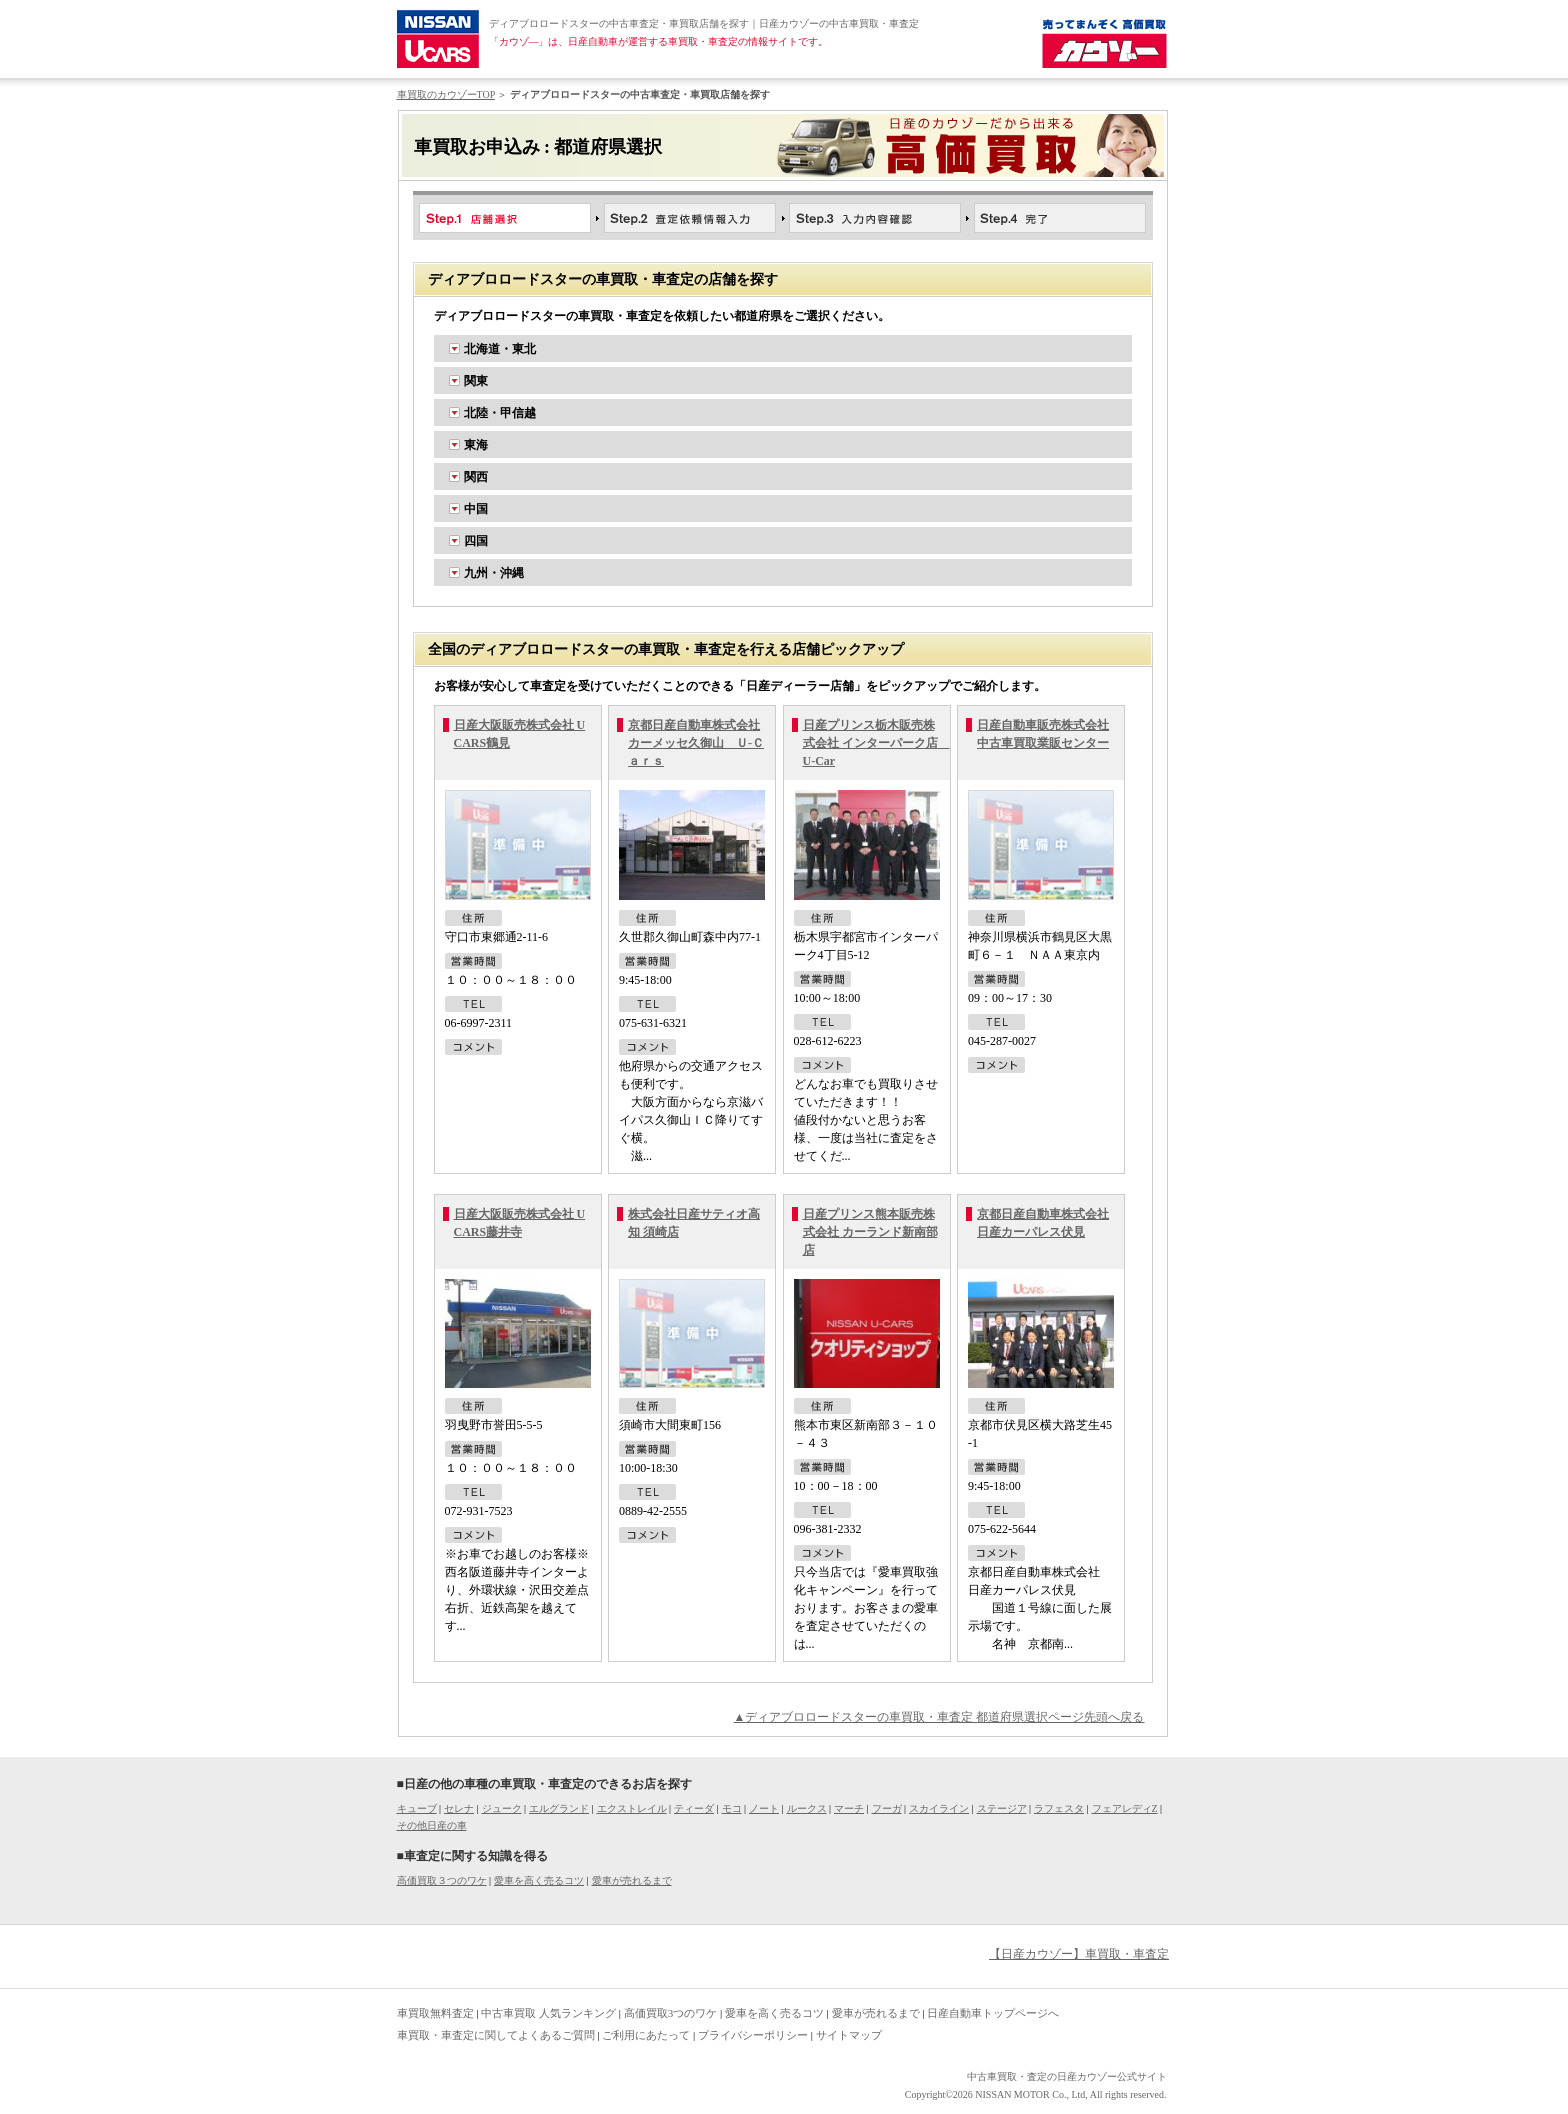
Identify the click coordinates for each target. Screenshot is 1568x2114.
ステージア (1002, 1808)
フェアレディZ (1125, 1808)
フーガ (887, 1808)
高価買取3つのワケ (671, 2013)
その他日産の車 (432, 1825)
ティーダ (694, 1808)
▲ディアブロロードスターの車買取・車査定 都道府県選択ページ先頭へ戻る (939, 1717)
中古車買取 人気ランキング (548, 2013)
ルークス (807, 1808)
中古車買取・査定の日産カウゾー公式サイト (1067, 2076)
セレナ (459, 1808)
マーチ (849, 1808)
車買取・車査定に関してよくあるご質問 (496, 2035)
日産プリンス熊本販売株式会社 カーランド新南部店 (870, 1232)
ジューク (502, 1808)
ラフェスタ (1059, 1808)
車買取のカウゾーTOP (446, 94)
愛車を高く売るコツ (539, 1880)
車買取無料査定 (435, 2013)
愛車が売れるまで (632, 1880)
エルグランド (559, 1808)
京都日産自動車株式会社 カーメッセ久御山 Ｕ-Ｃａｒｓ (696, 743)
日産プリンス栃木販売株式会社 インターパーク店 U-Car (876, 743)
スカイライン (939, 1808)
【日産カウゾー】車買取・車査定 (1079, 1954)
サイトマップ (849, 2035)
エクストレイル (632, 1808)
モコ (732, 1808)
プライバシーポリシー (753, 2035)
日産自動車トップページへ (993, 2013)
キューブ (417, 1808)
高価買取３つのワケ (442, 1880)
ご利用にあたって (646, 2035)
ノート (764, 1808)
